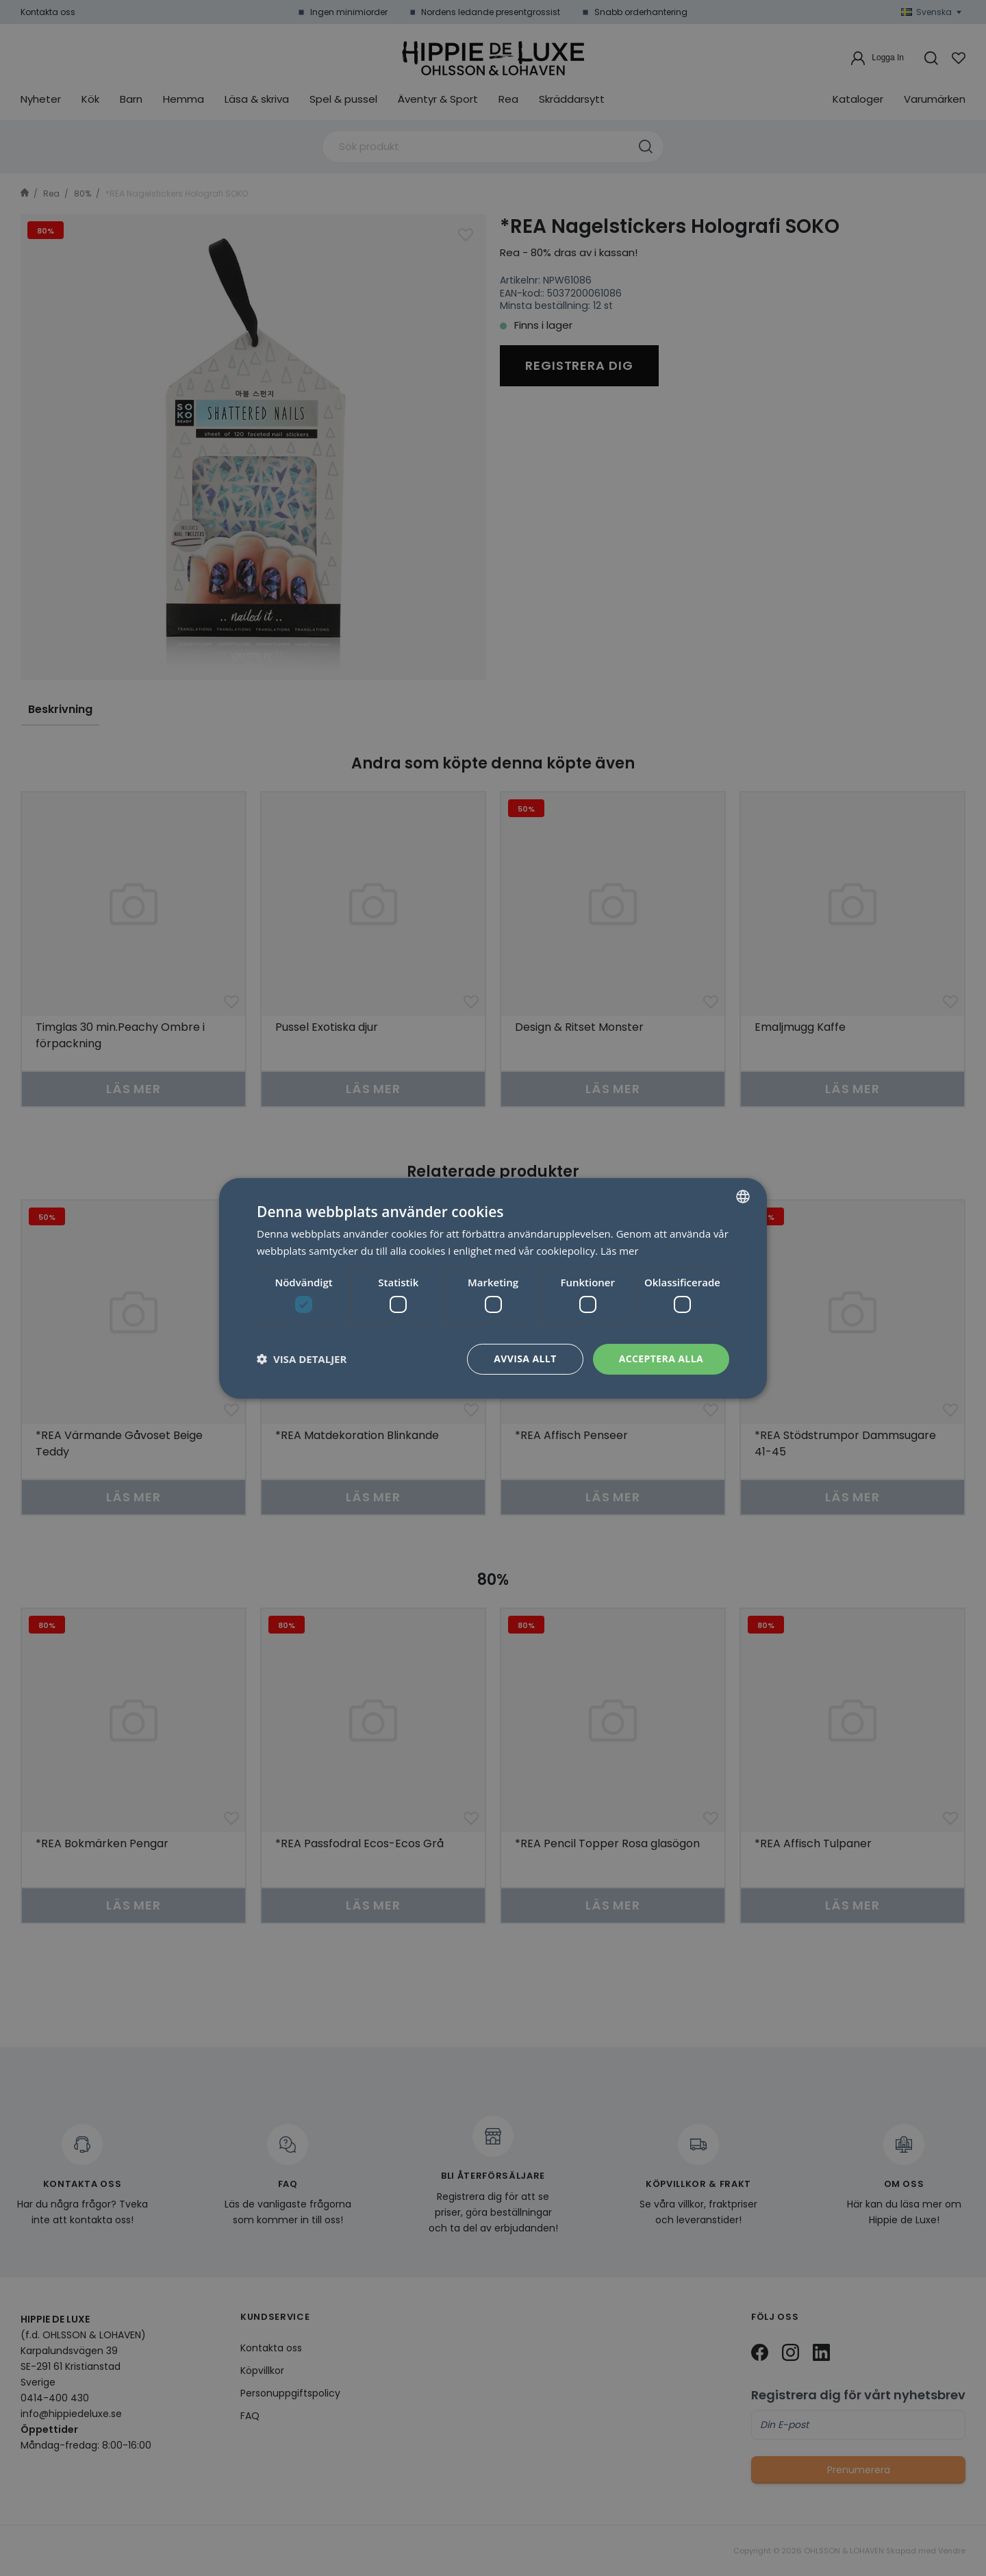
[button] (301, 1358)
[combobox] (743, 1196)
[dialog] (493, 1287)
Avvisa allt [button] (525, 1358)
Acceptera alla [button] (661, 1358)
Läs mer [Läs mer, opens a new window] (620, 1251)
